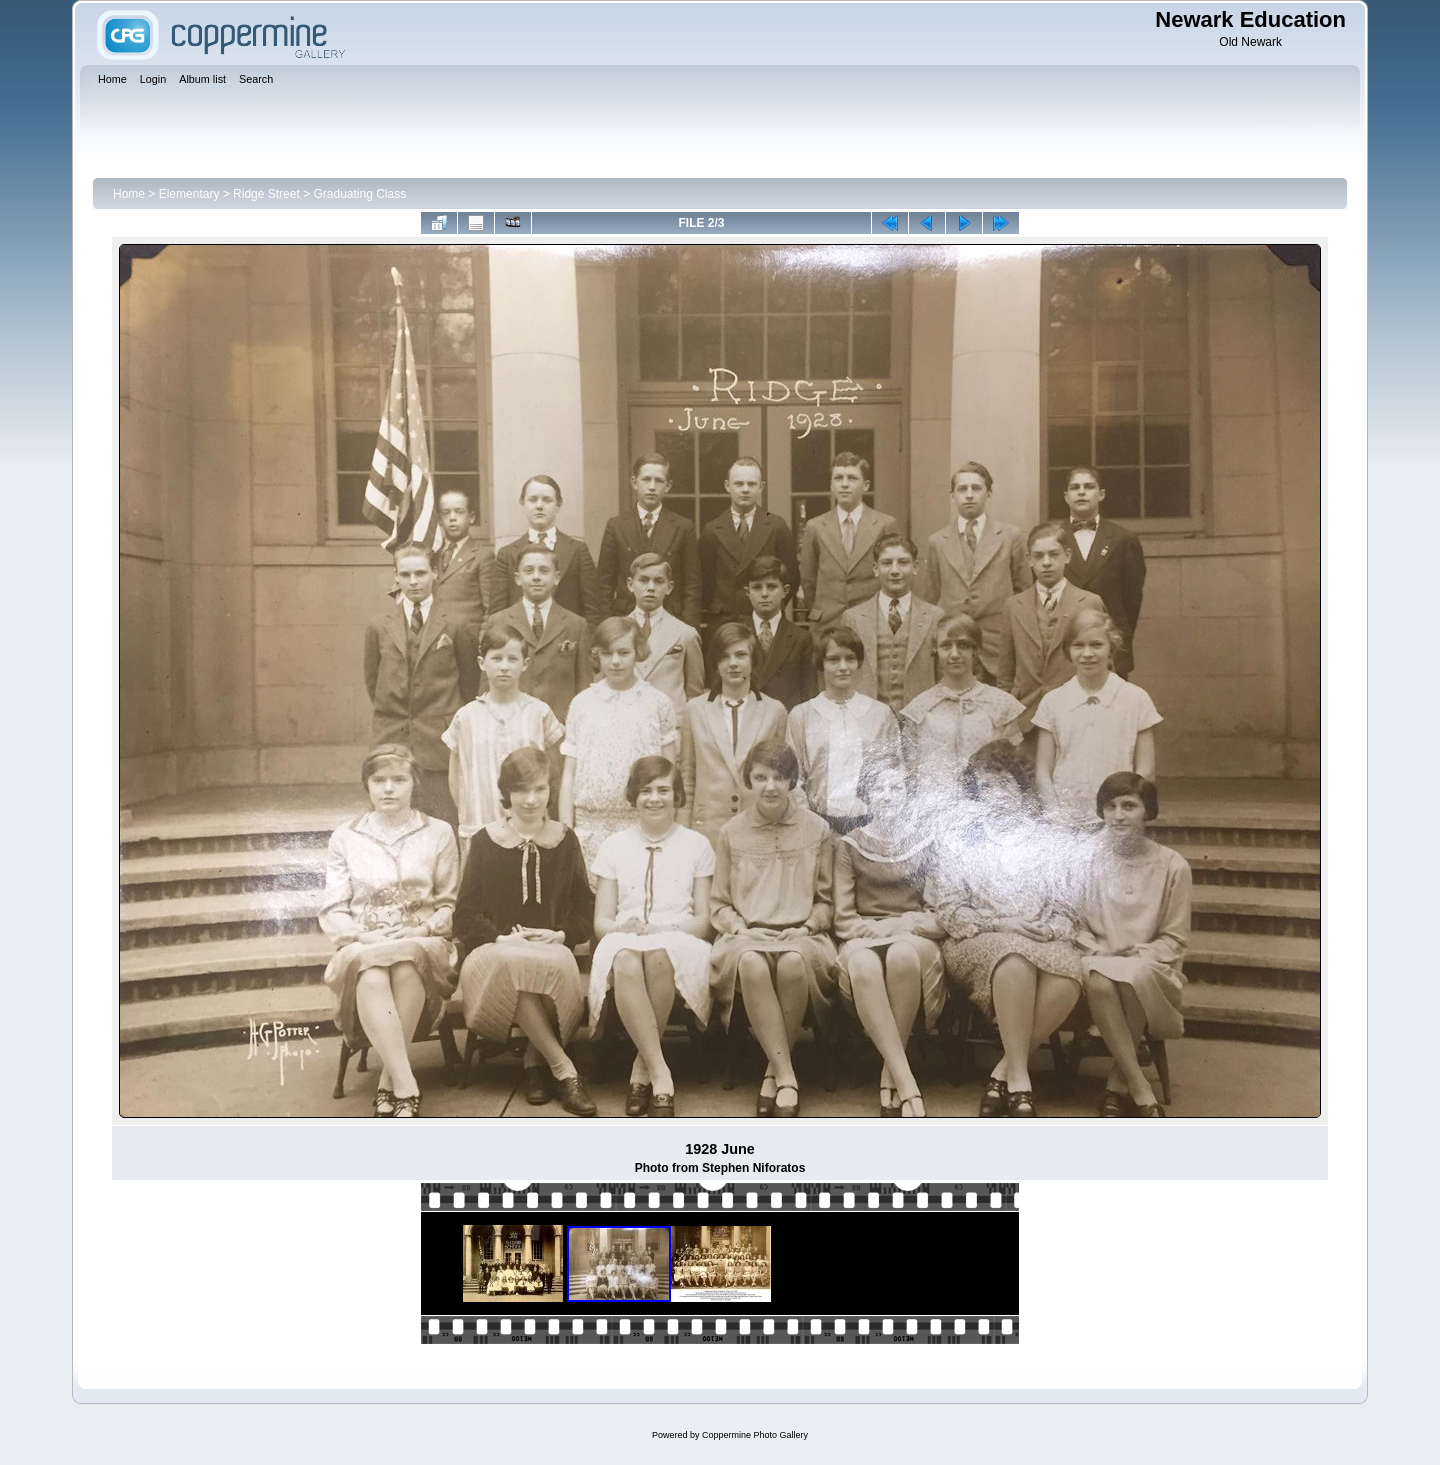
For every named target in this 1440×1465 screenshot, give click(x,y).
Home (129, 194)
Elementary (189, 194)
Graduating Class (359, 194)
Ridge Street (266, 194)
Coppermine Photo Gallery (755, 1435)
